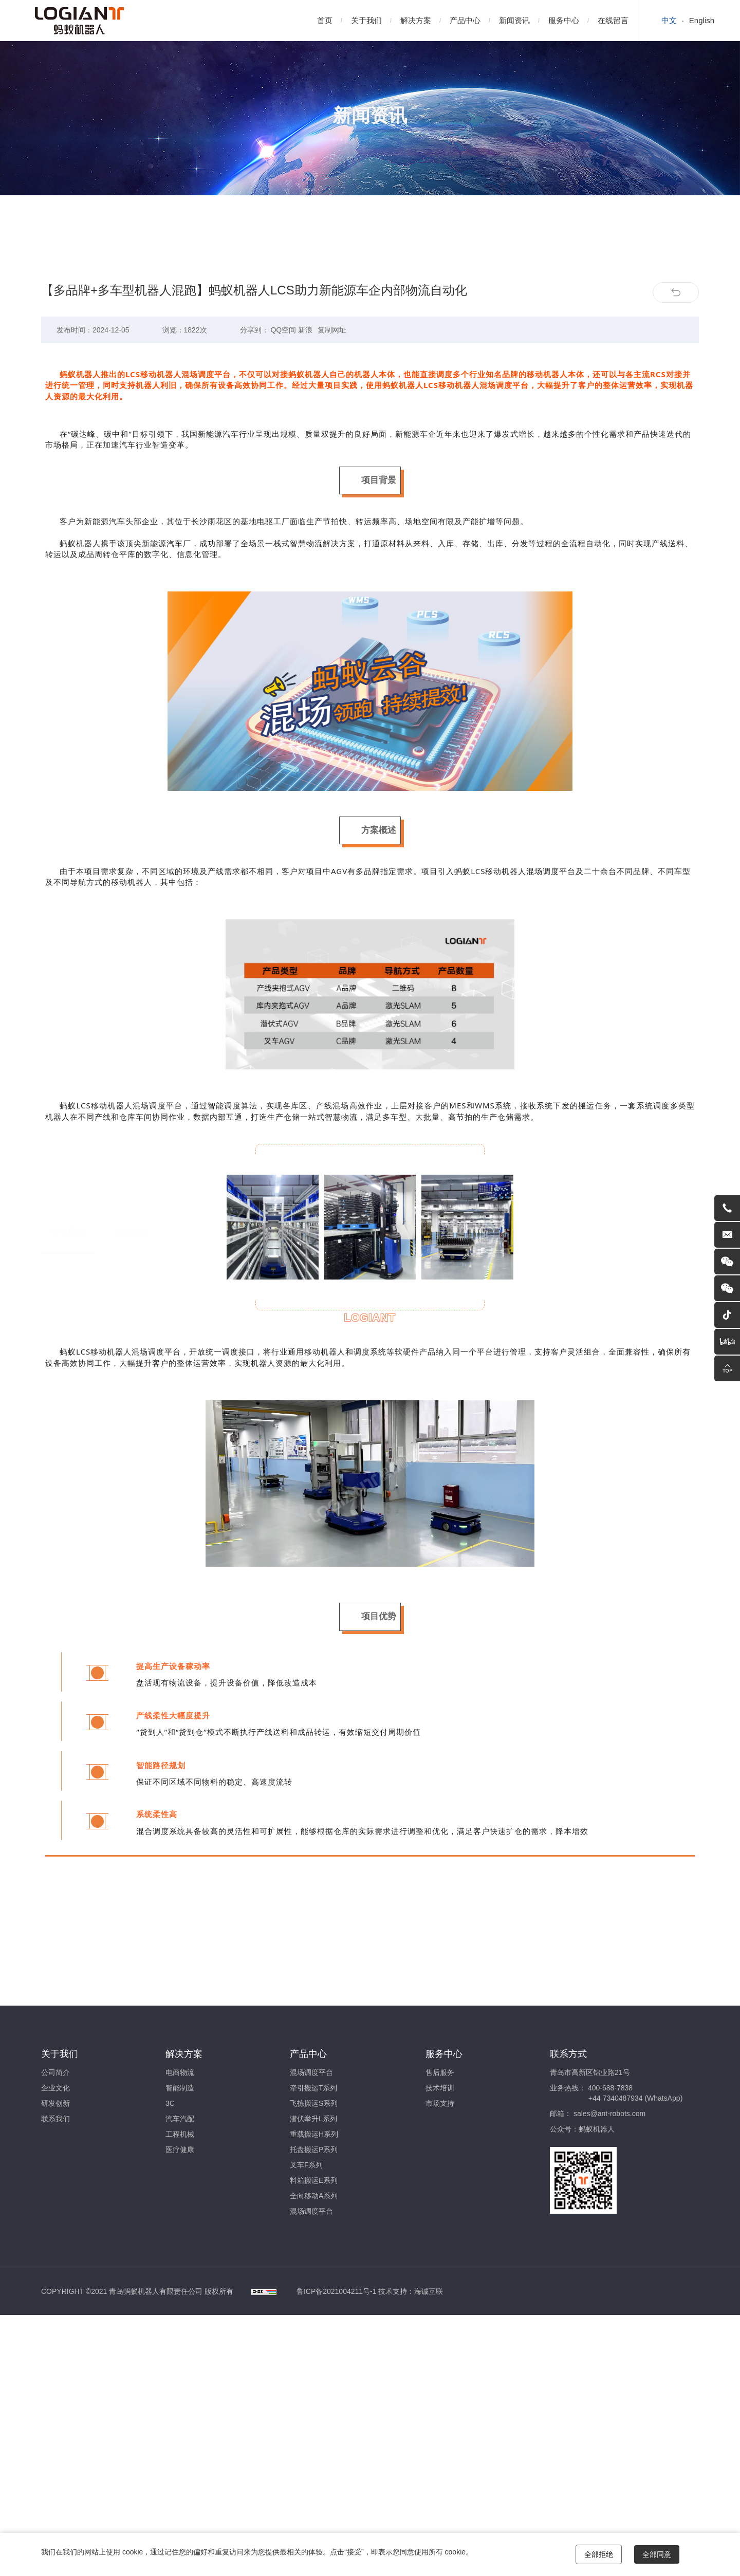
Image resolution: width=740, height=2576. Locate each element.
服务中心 (563, 20)
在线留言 (613, 20)
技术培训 (439, 2088)
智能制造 (179, 2088)
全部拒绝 (598, 2554)
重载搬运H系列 (314, 2134)
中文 (669, 20)
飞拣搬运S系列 (314, 2103)
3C (170, 2103)
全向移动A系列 (314, 2196)
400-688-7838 (610, 2088)
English (701, 20)
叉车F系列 (306, 2165)
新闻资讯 (514, 20)
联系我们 (55, 2119)
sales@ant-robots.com (609, 2113)
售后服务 (439, 2072)
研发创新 (55, 2103)
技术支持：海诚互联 (410, 2291)
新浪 (305, 381)
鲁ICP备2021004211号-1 (337, 2291)
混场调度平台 (311, 2072)
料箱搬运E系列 (314, 2180)
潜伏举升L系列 (313, 2119)
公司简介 (55, 2072)
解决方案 (415, 20)
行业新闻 (131, 267)
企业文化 (55, 2088)
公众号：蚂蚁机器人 (582, 2129)
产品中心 (465, 20)
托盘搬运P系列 (314, 2149)
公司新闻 (67, 267)
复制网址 (332, 381)
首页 (324, 20)
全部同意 (656, 2554)
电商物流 (179, 2072)
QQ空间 (283, 381)
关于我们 (366, 20)
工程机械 (179, 2134)
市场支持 (439, 2103)
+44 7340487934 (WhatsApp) (635, 2098)
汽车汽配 (179, 2119)
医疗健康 (179, 2149)
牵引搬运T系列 (314, 2088)
